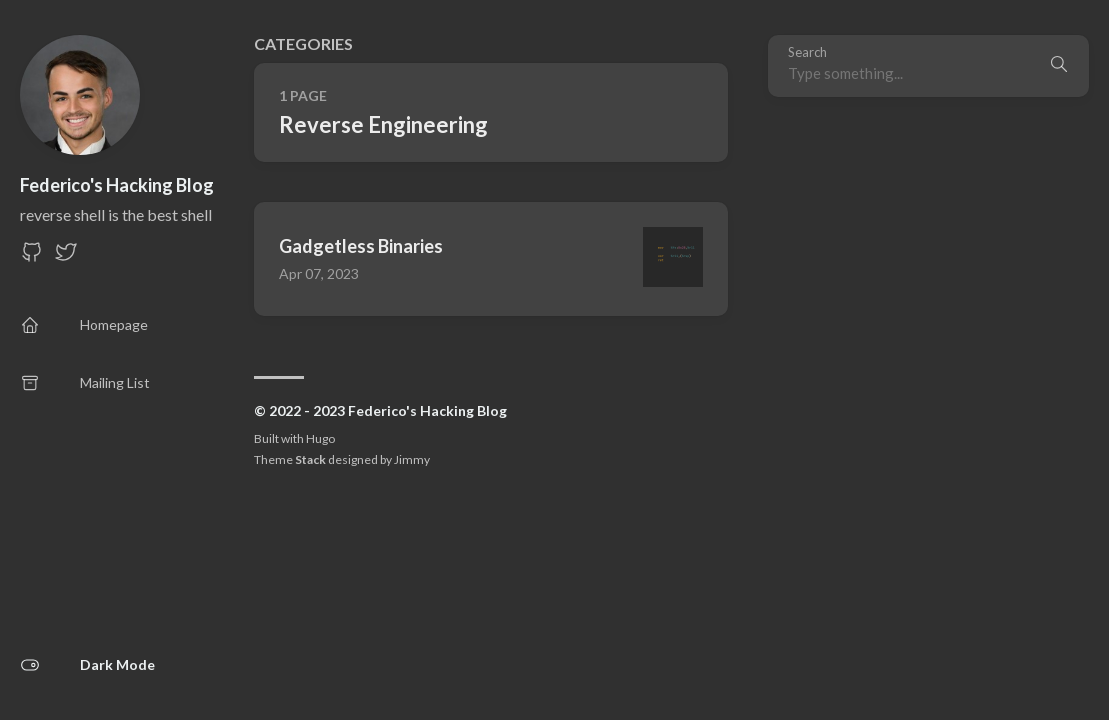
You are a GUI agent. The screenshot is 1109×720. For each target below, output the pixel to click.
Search (807, 52)
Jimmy (412, 459)
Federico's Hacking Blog (117, 185)
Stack (310, 459)
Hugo (320, 438)
